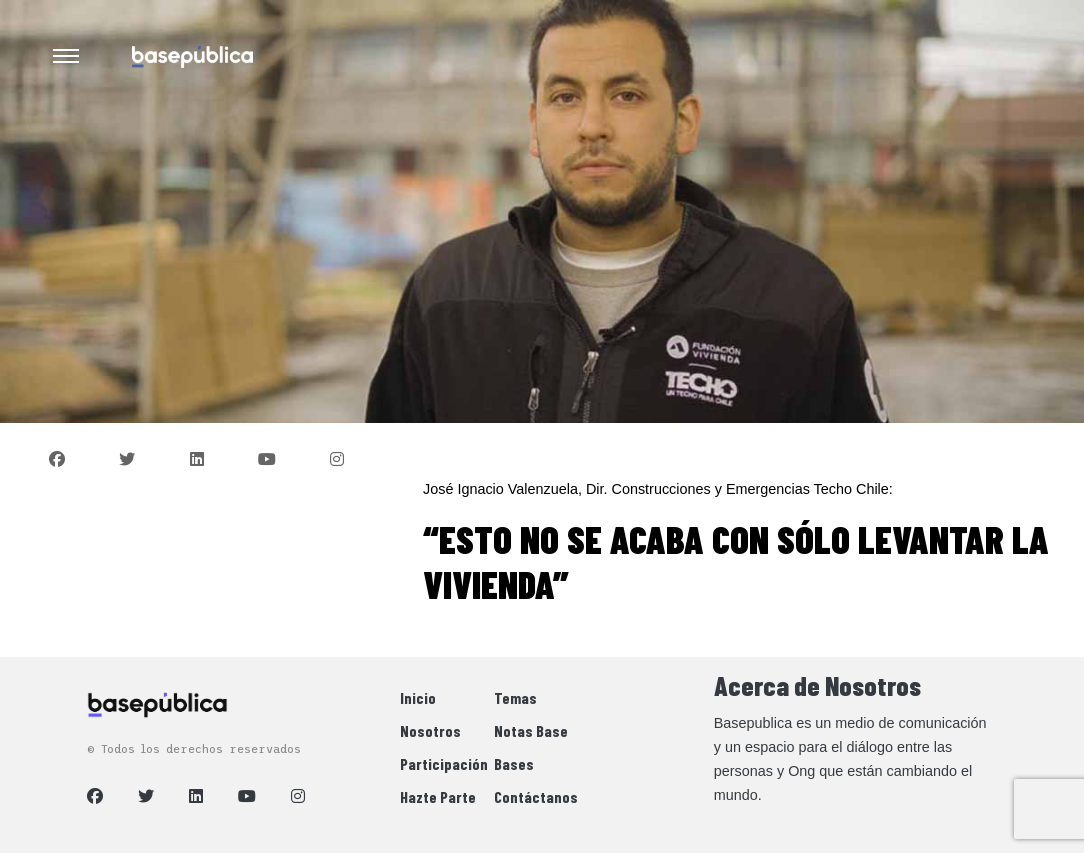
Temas (515, 697)
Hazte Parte (438, 796)
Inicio (418, 697)
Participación (444, 763)
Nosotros (430, 730)
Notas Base (531, 730)
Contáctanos (536, 796)
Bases (514, 763)
